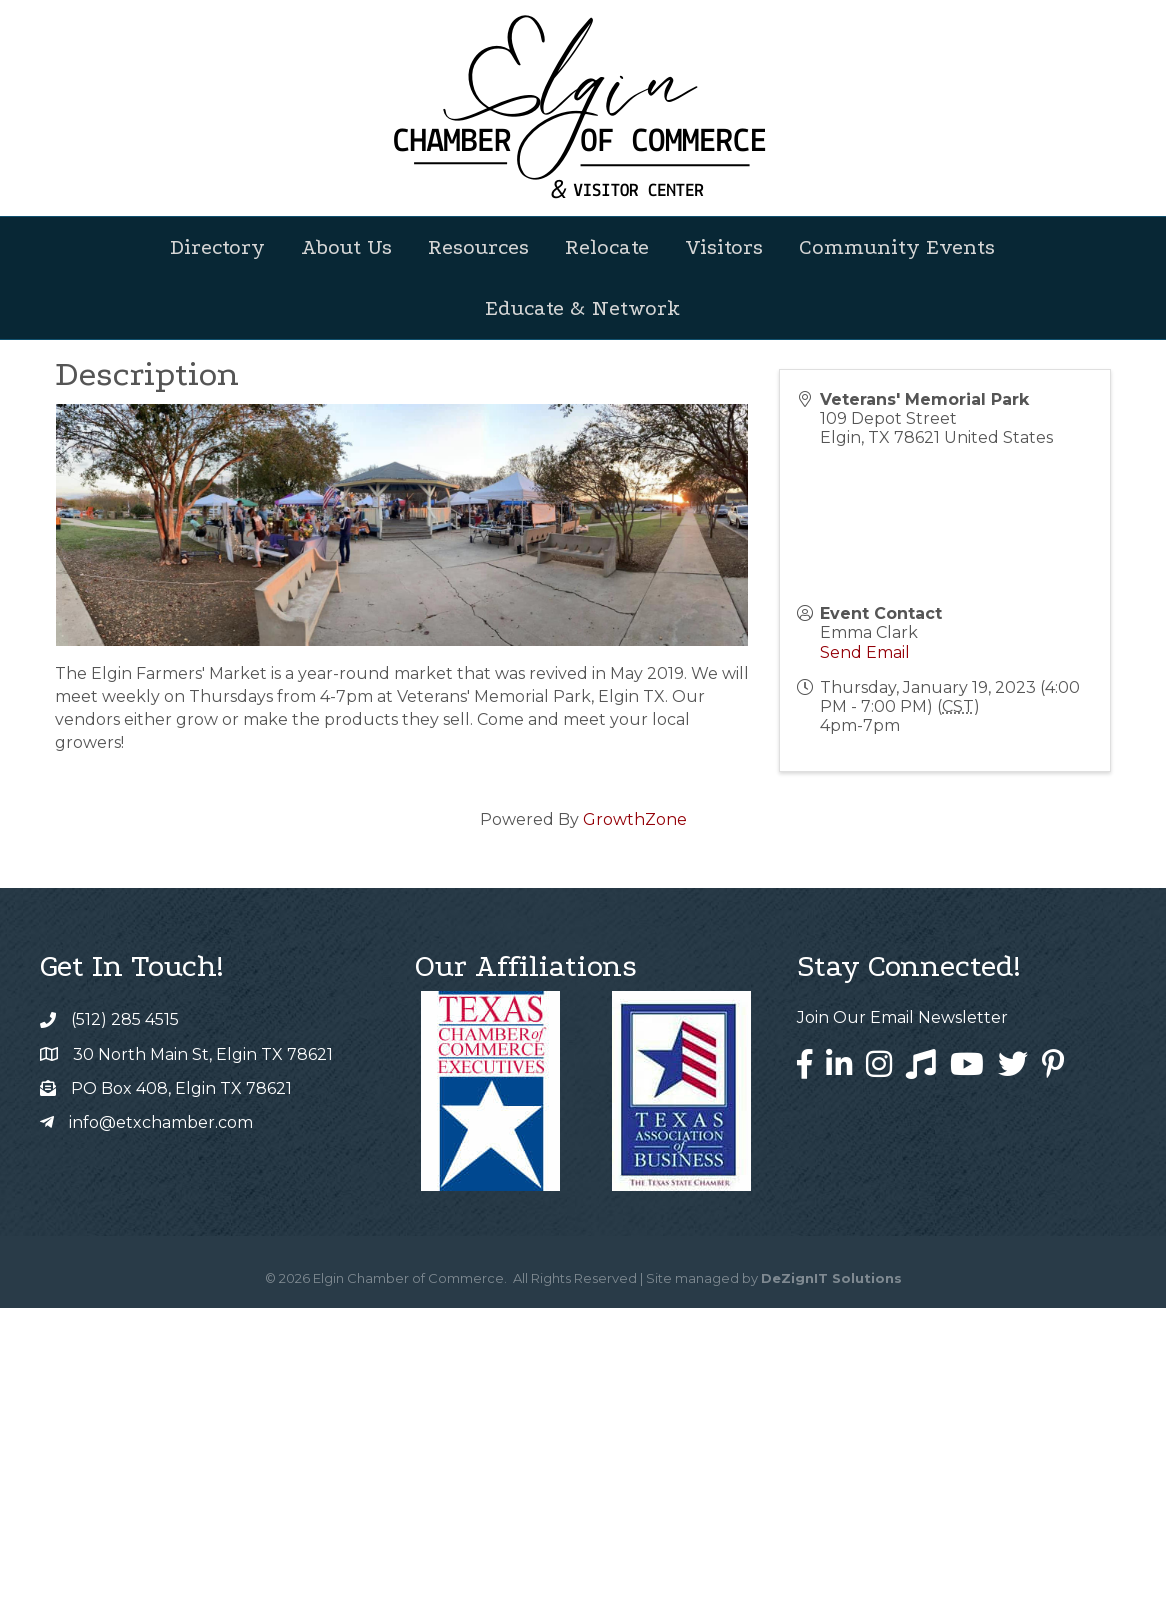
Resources (478, 247)
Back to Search (110, 573)
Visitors (724, 247)
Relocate (607, 247)
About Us (346, 247)
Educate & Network (582, 308)
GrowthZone (635, 1119)
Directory (217, 247)
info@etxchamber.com (161, 1422)
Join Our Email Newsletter (902, 1317)
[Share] (636, 606)
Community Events (897, 247)
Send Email (865, 952)
